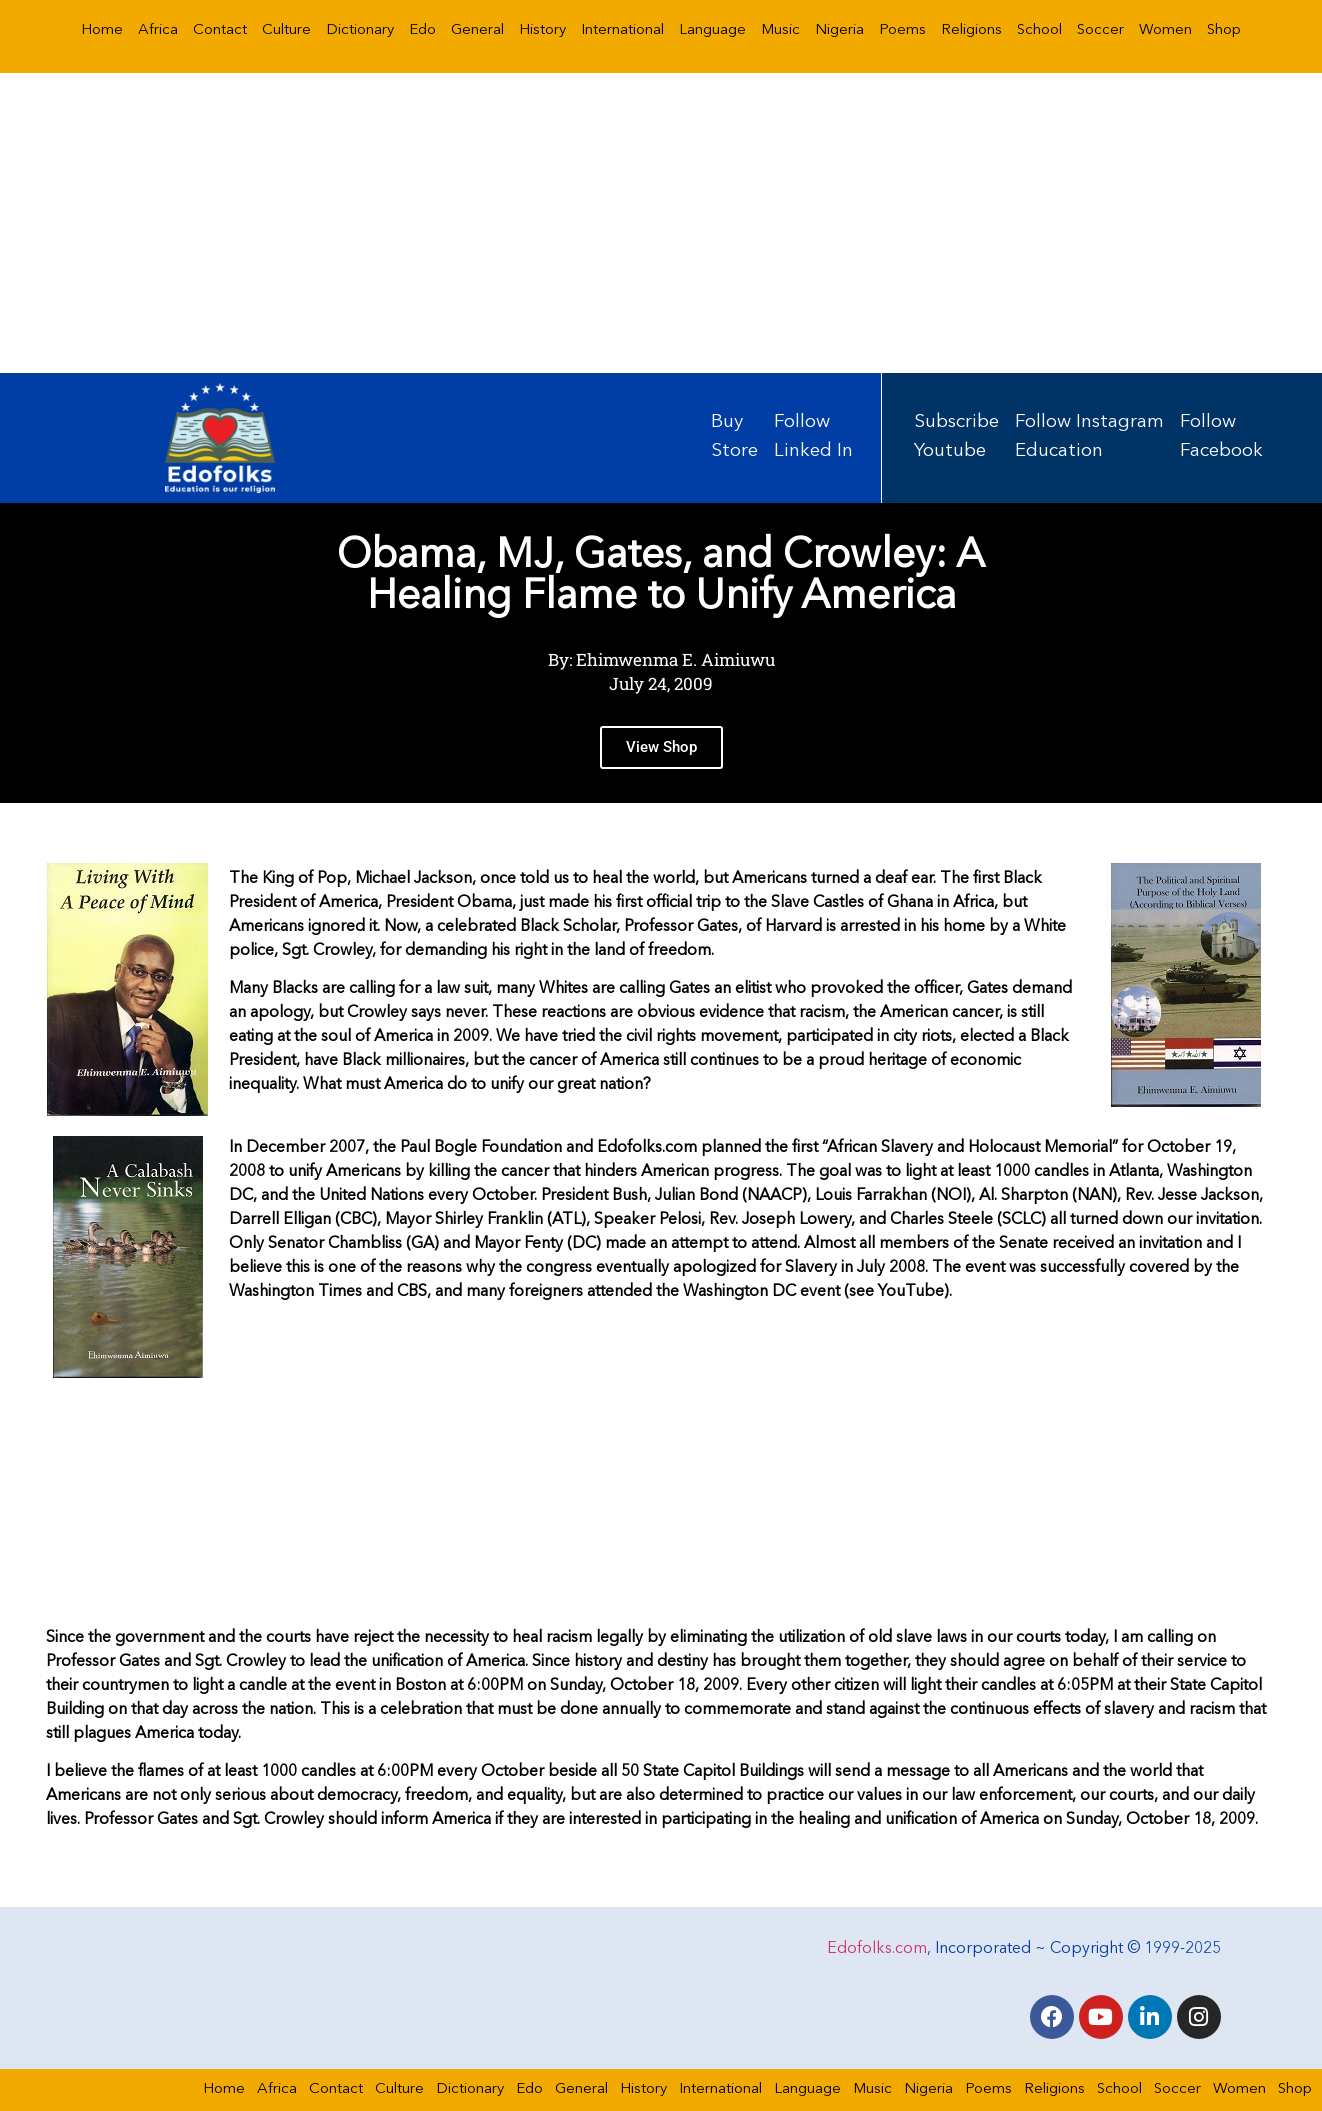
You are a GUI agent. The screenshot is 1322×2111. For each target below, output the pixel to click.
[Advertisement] (661, 223)
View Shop (661, 750)
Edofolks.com (877, 1949)
